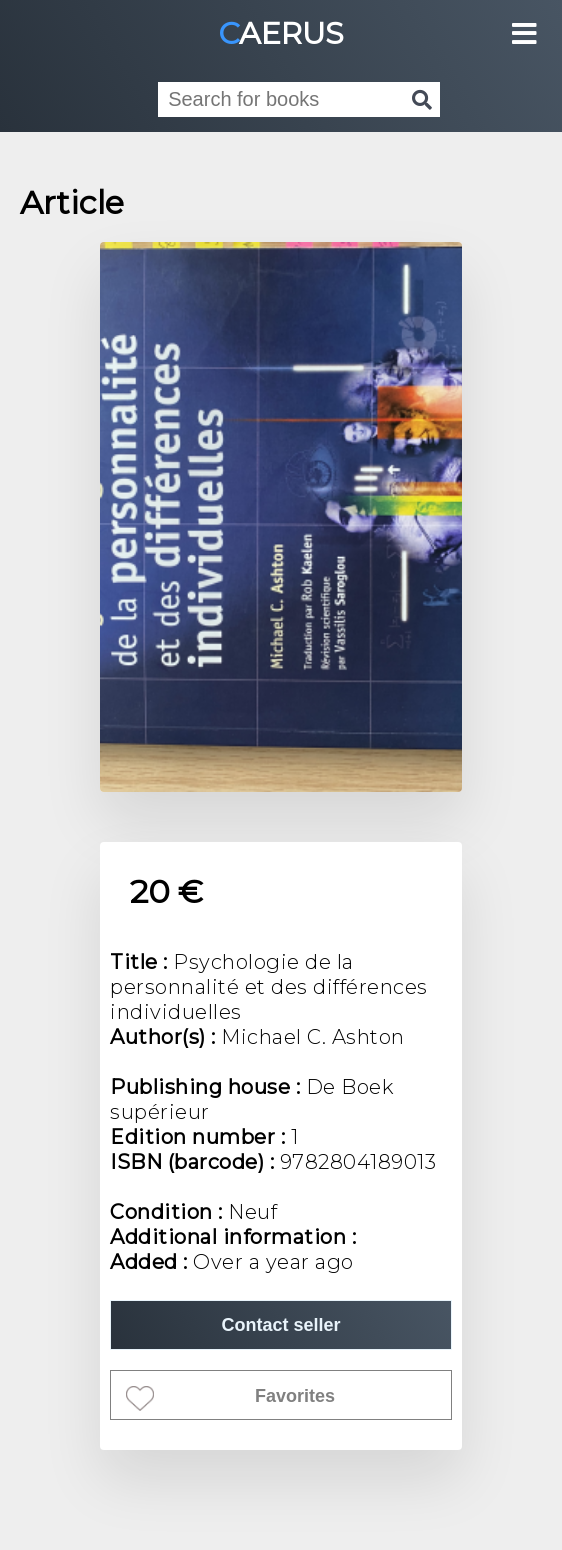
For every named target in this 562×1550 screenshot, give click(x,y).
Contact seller (280, 1325)
